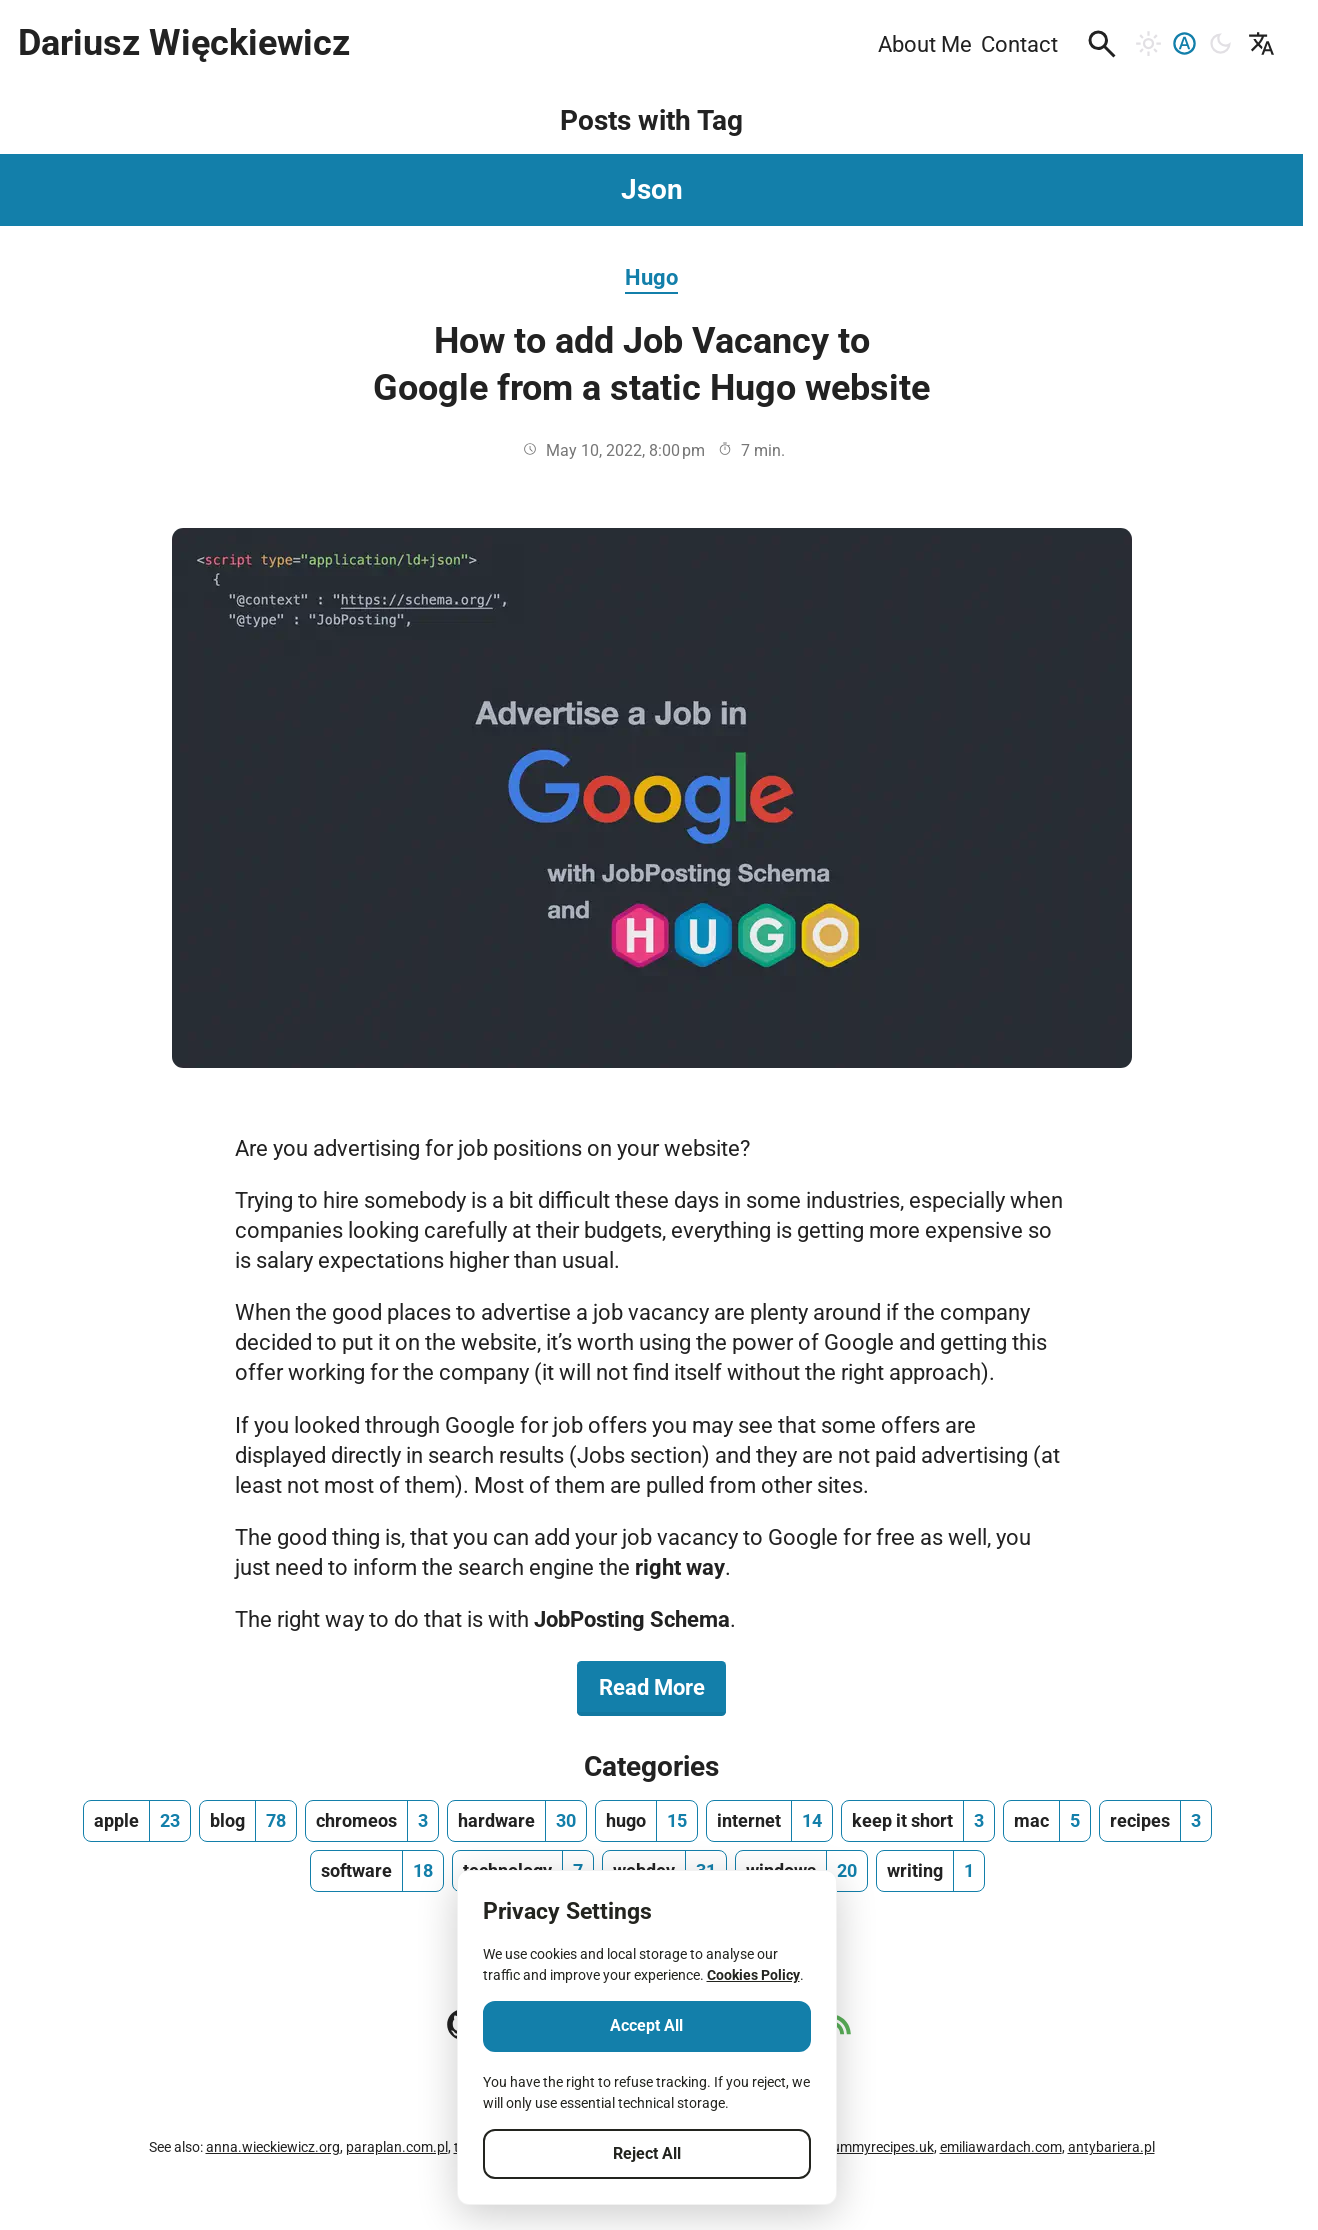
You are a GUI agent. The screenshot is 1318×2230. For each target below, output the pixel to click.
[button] (1102, 44)
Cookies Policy (753, 1975)
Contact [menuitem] (1019, 44)
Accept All (646, 2025)
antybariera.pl (1111, 2147)
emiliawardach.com (1001, 2147)
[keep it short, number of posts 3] (918, 1821)
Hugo (651, 277)
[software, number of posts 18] (377, 1871)
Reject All (647, 2153)
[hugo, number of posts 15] (646, 1821)
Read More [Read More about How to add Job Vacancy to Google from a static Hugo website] (663, 1686)
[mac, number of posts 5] (1047, 1821)
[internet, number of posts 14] (769, 1821)
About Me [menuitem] (925, 44)
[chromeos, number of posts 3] (372, 1821)
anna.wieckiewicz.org (273, 2147)
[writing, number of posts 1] (930, 1871)
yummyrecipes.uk (879, 2147)
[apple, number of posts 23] (137, 1821)
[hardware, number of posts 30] (517, 1821)
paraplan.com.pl (397, 2147)
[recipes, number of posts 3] (1155, 1821)
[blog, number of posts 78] (248, 1821)
